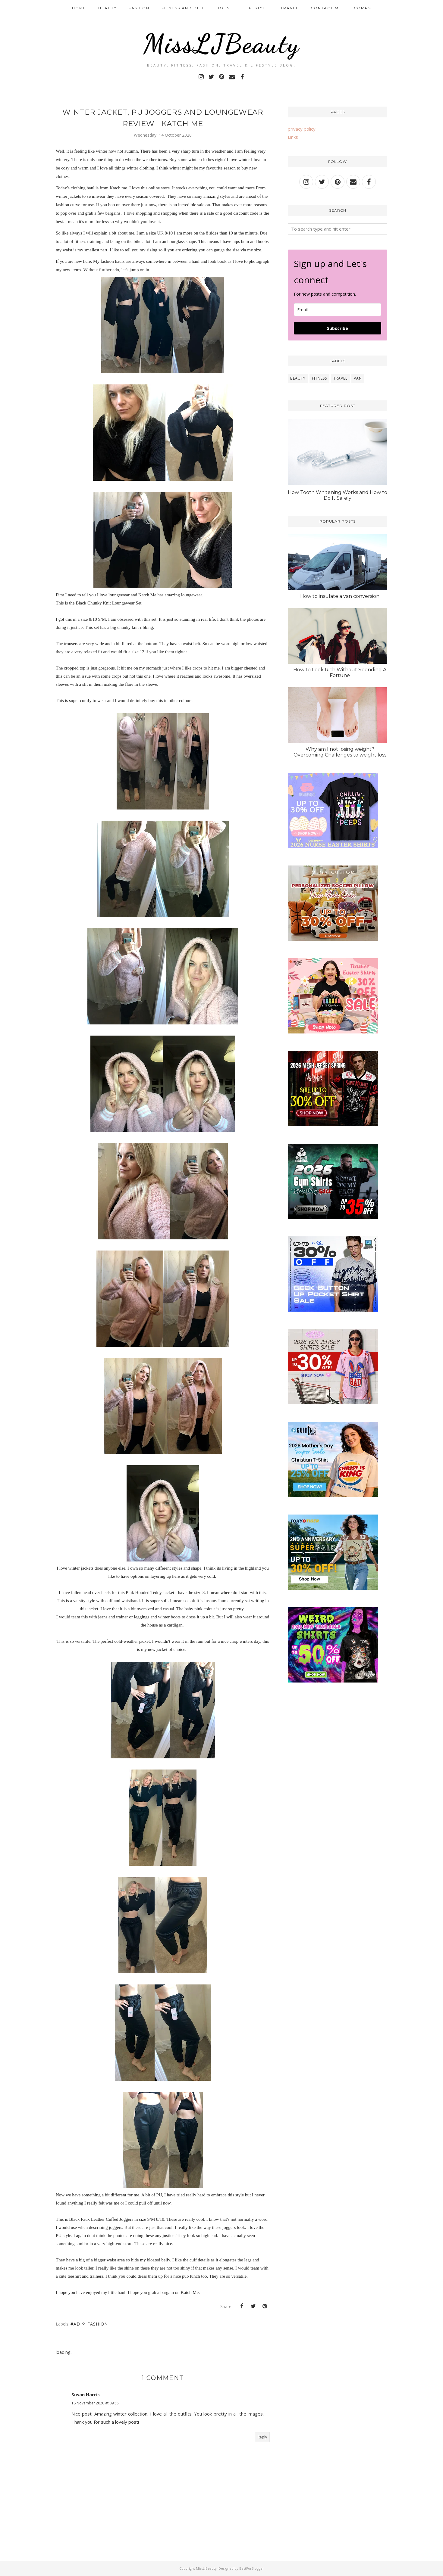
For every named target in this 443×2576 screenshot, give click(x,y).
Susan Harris (85, 2394)
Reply (262, 2437)
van (358, 378)
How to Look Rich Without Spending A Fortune (339, 672)
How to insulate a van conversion (339, 596)
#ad (75, 2324)
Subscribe (337, 328)
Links (293, 137)
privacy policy (302, 129)
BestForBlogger (251, 2568)
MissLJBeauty (221, 44)
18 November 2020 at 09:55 (95, 2403)
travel (340, 378)
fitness (319, 378)
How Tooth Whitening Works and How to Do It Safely (337, 495)
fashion (97, 2324)
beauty (298, 378)
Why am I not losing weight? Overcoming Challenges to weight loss (340, 752)
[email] (337, 309)
